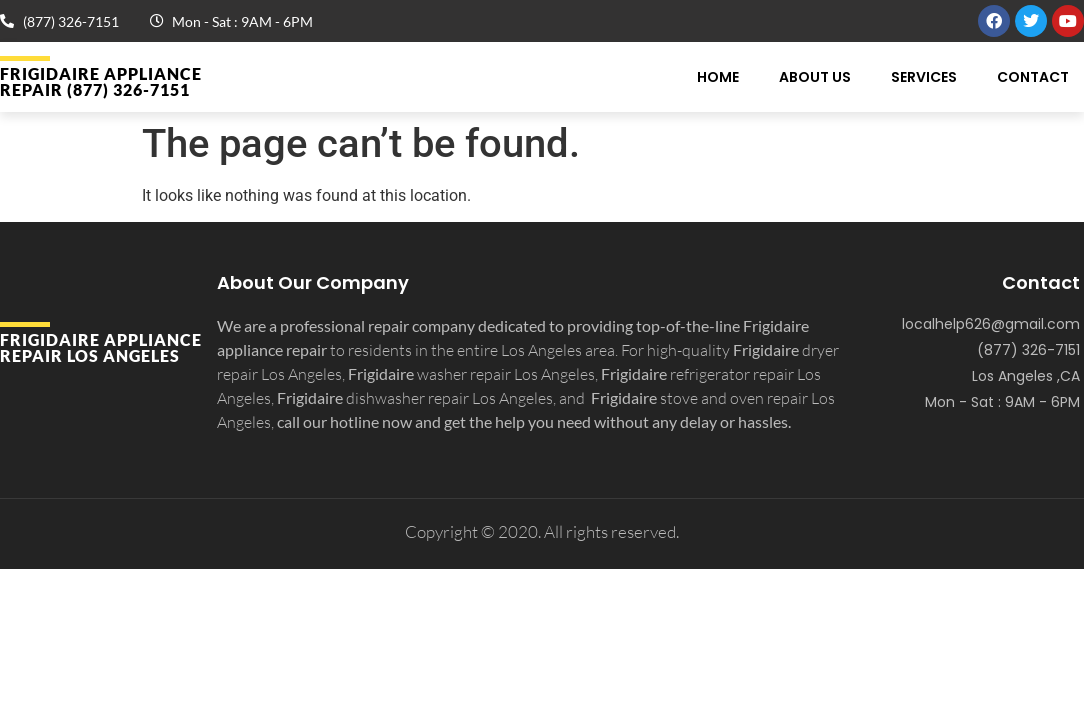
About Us (815, 77)
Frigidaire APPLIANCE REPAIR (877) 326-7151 (101, 81)
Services (924, 77)
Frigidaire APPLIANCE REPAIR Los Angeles (101, 347)
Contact (1033, 77)
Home (718, 77)
